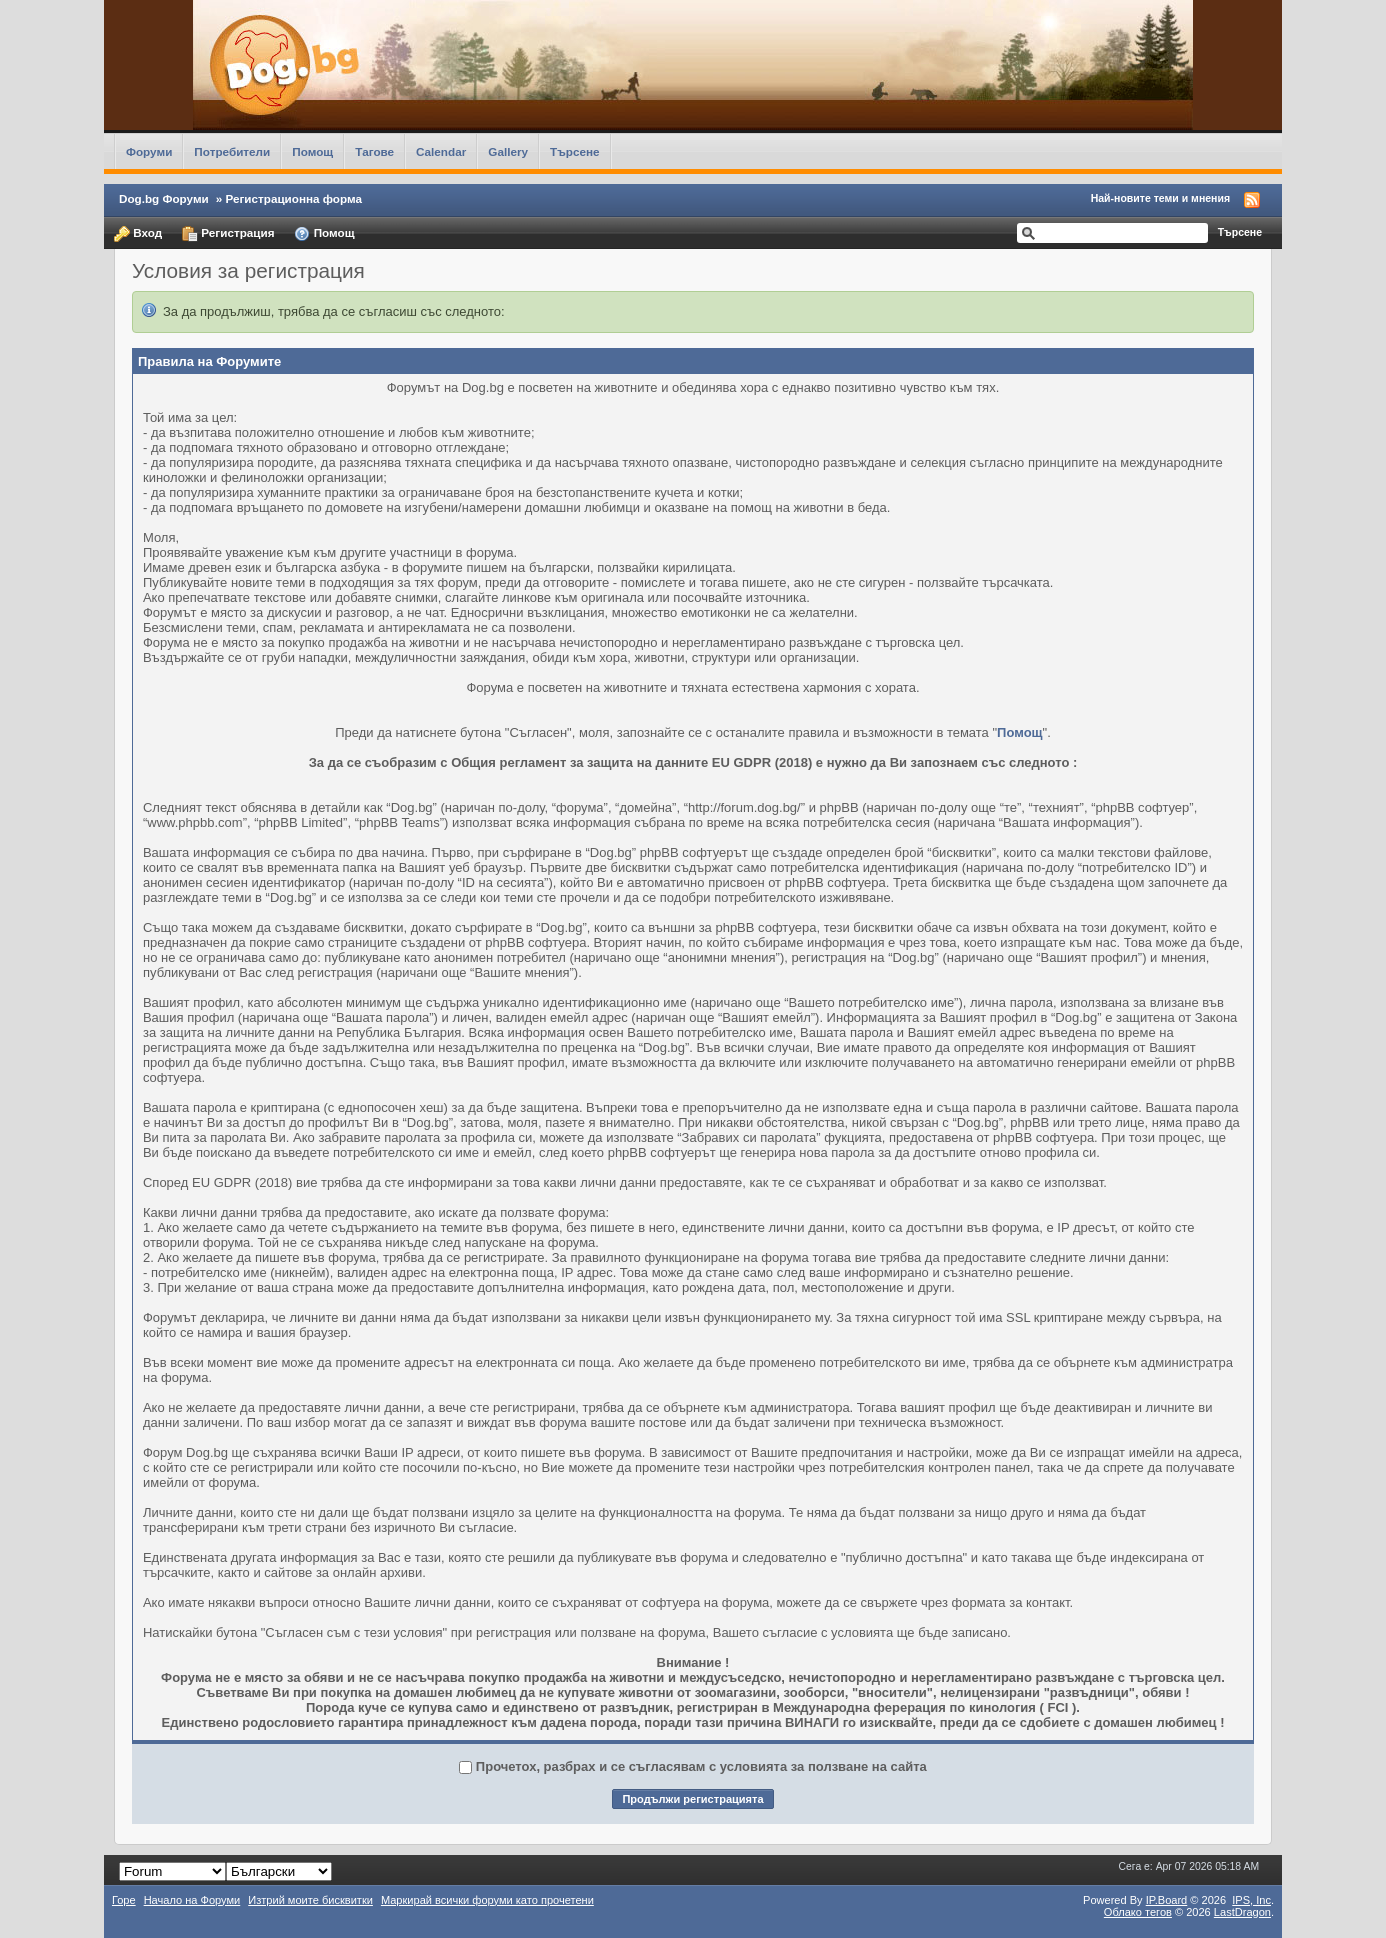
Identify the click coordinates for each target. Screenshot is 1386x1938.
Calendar (441, 151)
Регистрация (228, 234)
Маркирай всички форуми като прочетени (487, 1900)
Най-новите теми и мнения (1160, 198)
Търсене (575, 151)
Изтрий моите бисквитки (310, 1900)
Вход (138, 234)
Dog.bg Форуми (164, 198)
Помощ (312, 151)
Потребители (232, 151)
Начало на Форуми (192, 1900)
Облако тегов (1138, 1912)
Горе (124, 1900)
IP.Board (1167, 1900)
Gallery (508, 151)
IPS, (1251, 1900)
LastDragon (1242, 1912)
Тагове (374, 151)
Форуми (149, 151)
